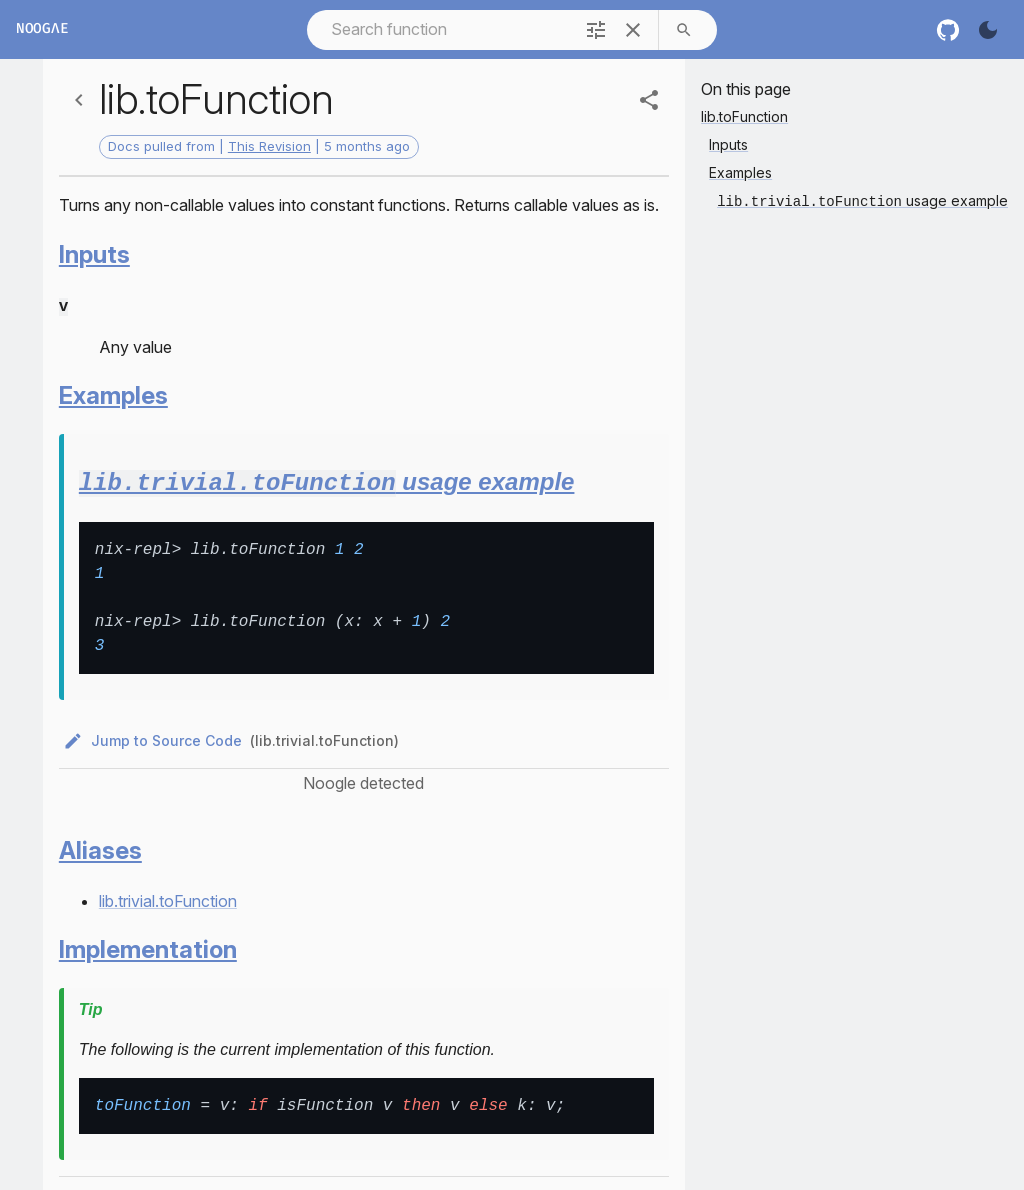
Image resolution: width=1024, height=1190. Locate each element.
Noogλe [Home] (42, 29)
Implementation (148, 946)
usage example (327, 480)
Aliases (100, 847)
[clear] (633, 30)
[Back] (79, 100)
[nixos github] (948, 30)
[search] (684, 30)
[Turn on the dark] (988, 30)
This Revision (269, 146)
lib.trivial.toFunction (168, 898)
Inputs (94, 254)
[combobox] (438, 29)
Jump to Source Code (154, 738)
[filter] (596, 30)
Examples (113, 393)
